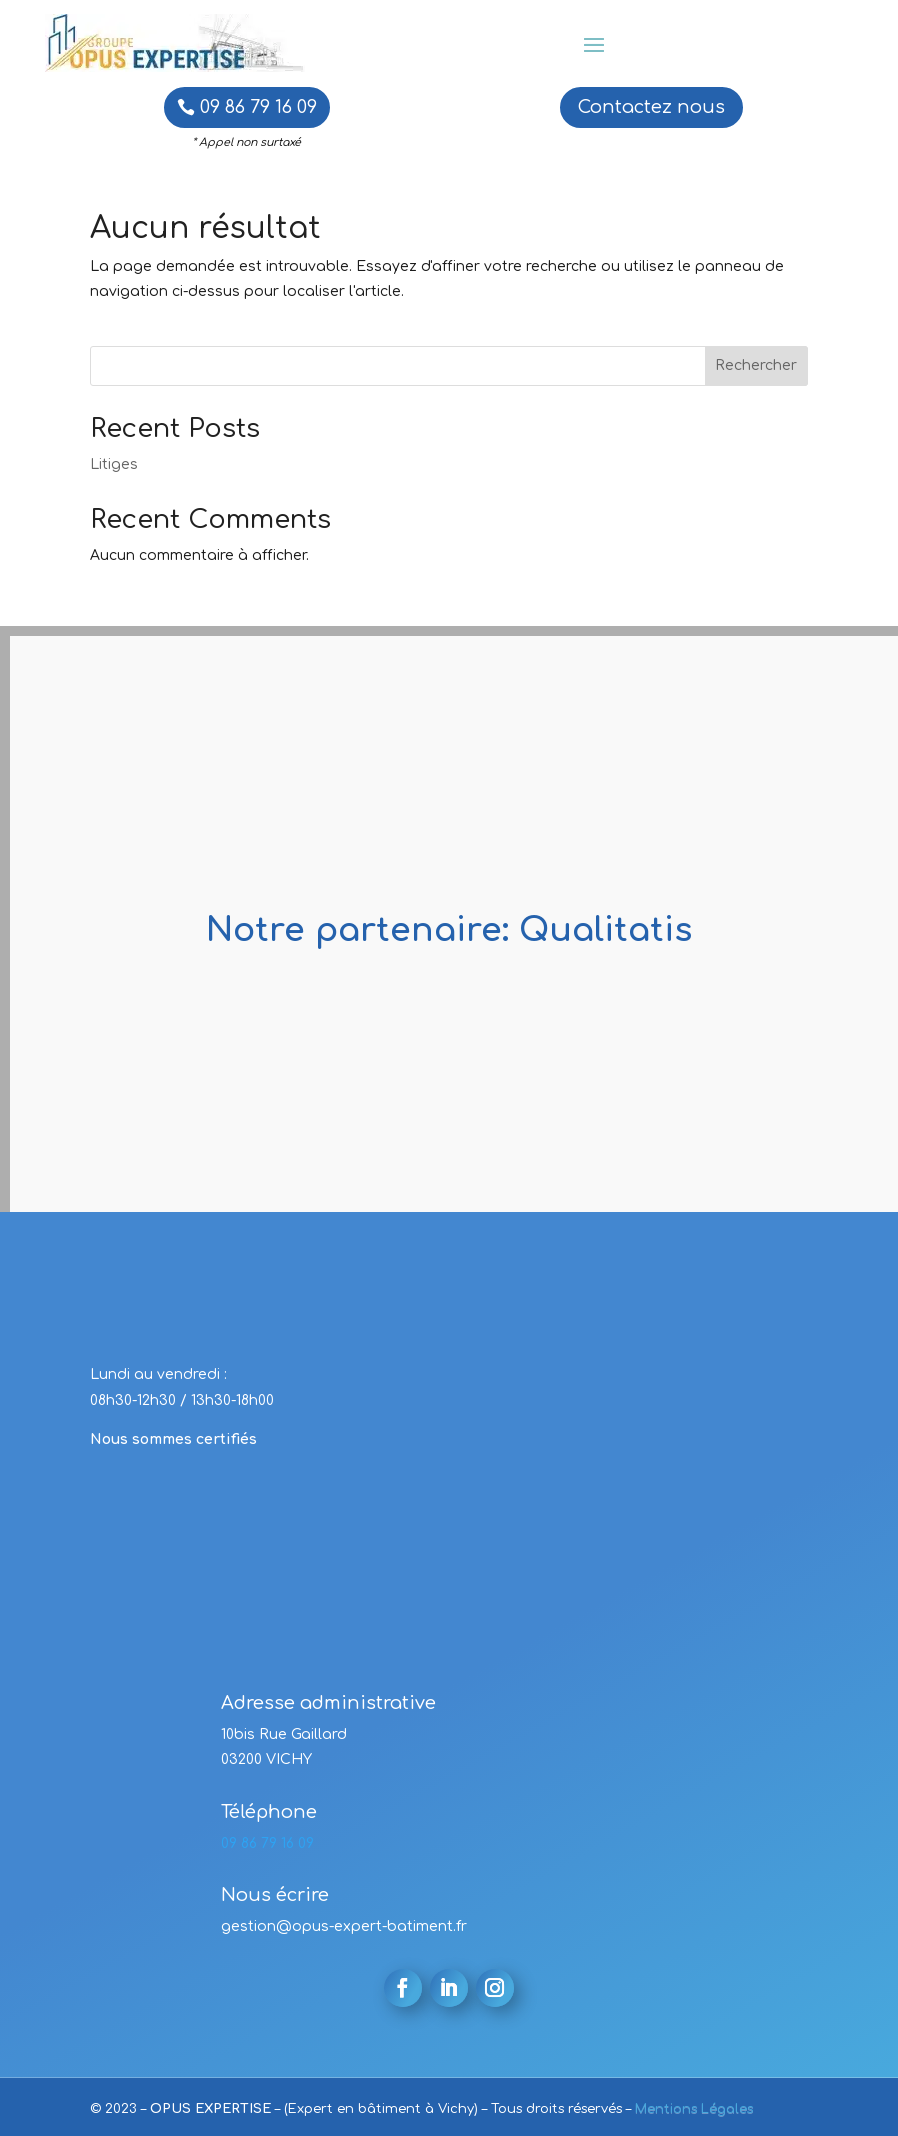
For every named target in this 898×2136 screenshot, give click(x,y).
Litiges (114, 464)
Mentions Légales (694, 2109)
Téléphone (269, 1812)
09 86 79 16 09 (258, 107)
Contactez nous (651, 107)
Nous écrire (275, 1895)
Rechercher (756, 365)
